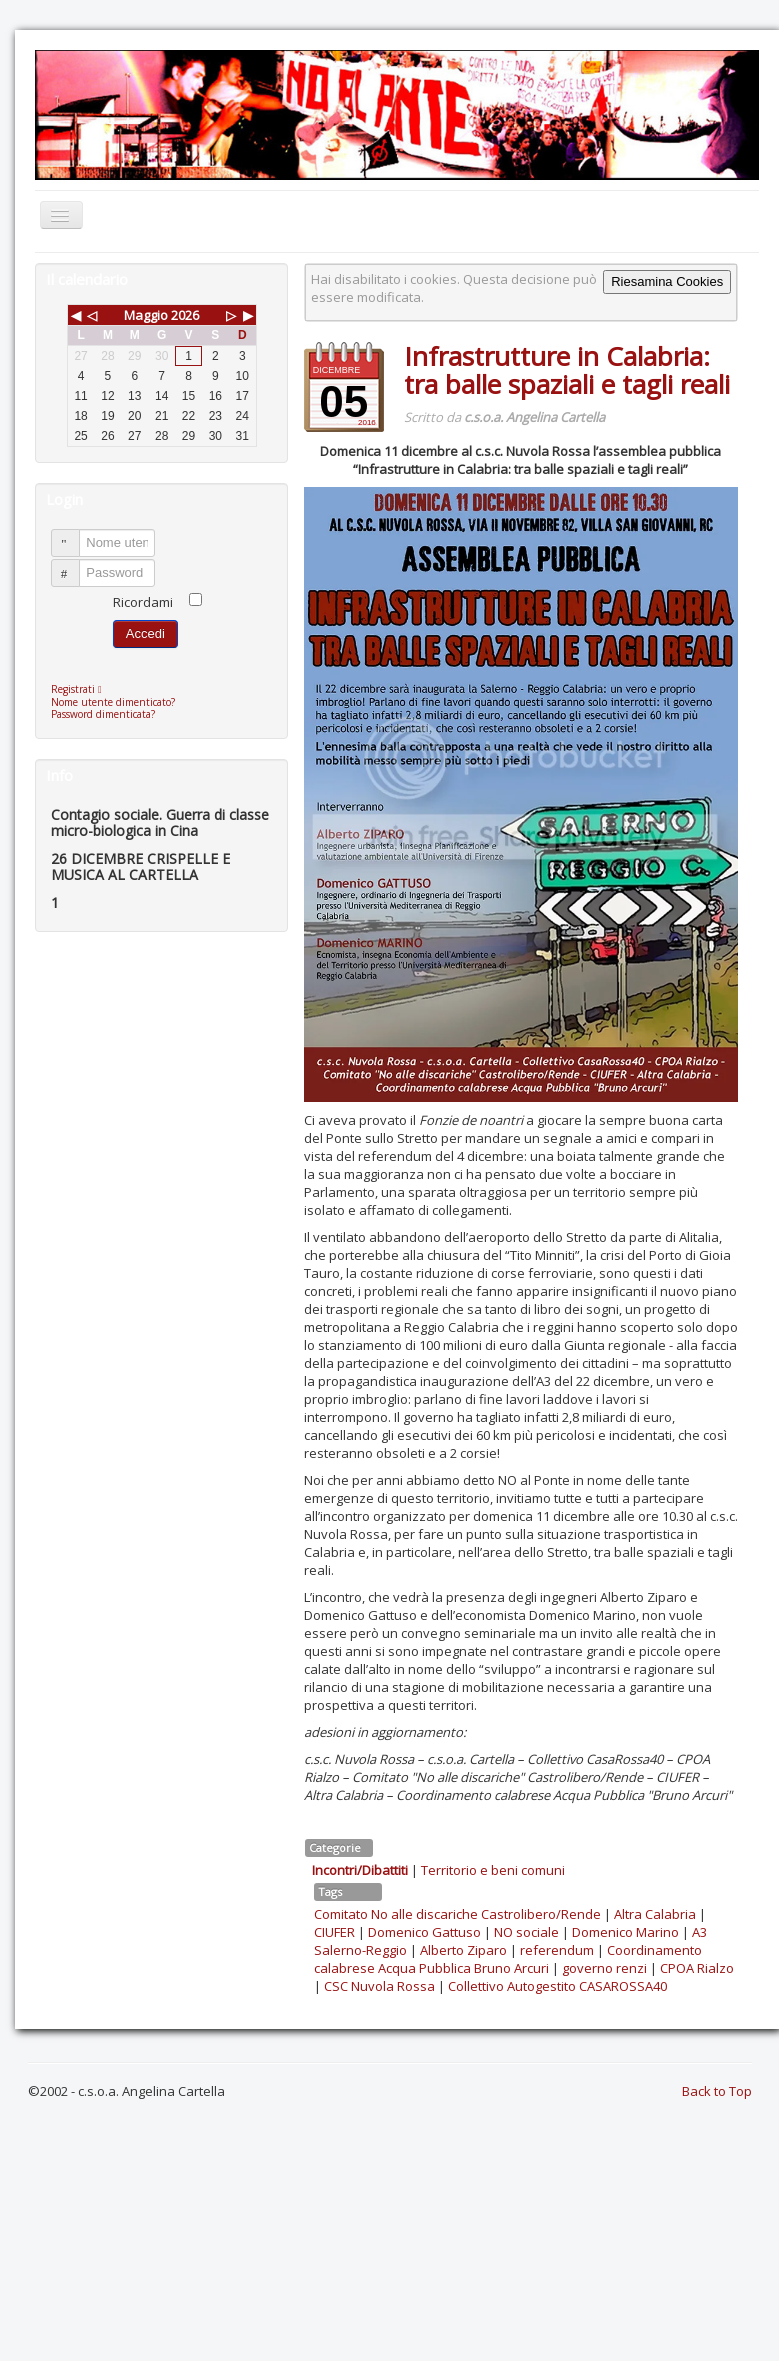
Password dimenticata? (103, 714)
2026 (185, 315)
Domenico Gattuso (424, 1932)
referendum (557, 1950)
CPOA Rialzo (697, 1968)
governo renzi (604, 1968)
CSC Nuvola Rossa (379, 1986)
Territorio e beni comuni (493, 1870)
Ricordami (143, 602)
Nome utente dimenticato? (113, 702)
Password (74, 564)
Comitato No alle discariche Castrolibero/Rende (457, 1914)
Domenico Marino (625, 1932)
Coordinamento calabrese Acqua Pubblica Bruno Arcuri (508, 1959)
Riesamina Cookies (667, 281)
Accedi (145, 633)
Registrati (81, 689)
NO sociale (526, 1932)
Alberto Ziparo (463, 1950)
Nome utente (74, 534)
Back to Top (717, 2091)
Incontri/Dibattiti (360, 1870)
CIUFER (334, 1932)
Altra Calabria (655, 1914)
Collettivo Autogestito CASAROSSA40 (557, 1986)
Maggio (146, 315)
